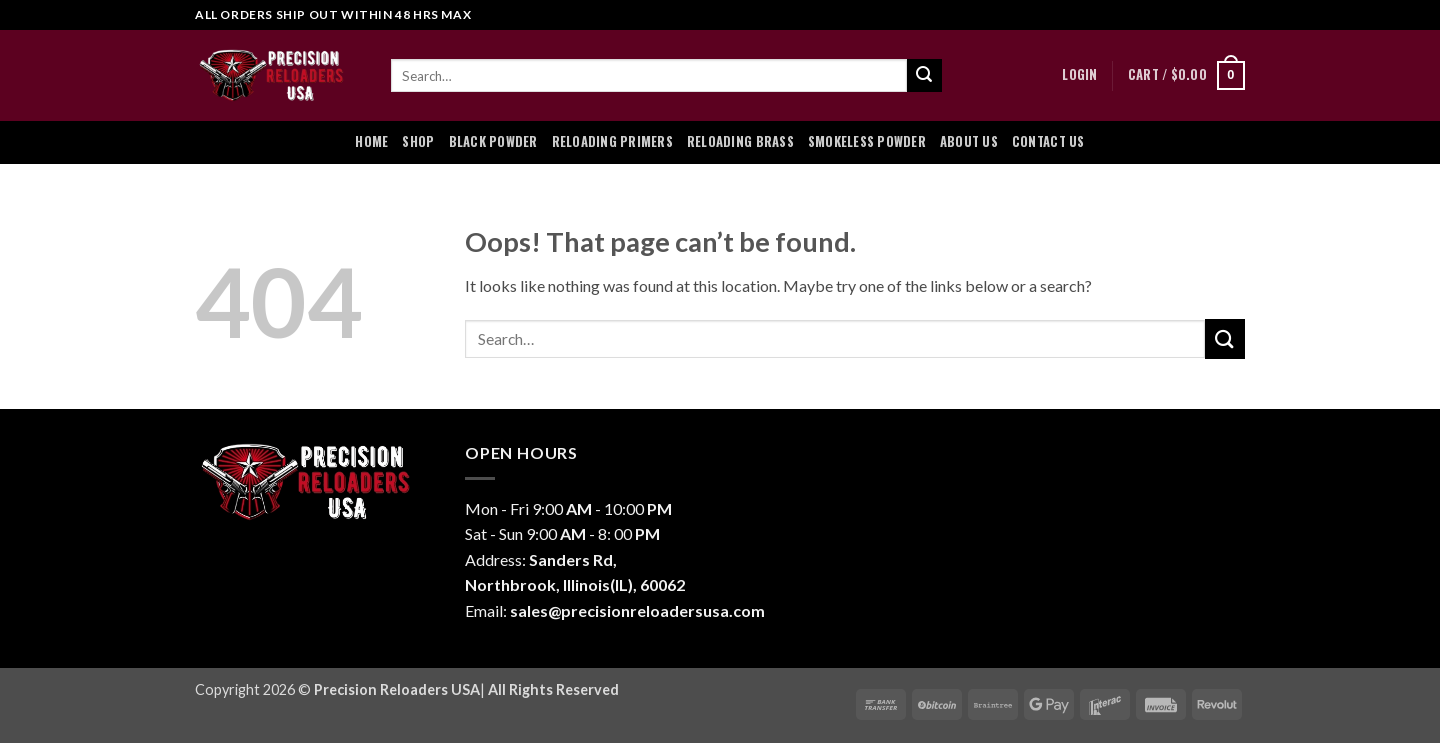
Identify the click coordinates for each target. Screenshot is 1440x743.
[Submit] (924, 76)
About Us (969, 141)
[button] (1079, 75)
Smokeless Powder (867, 141)
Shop (418, 141)
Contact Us (1048, 141)
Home (371, 141)
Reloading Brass (740, 141)
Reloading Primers (612, 141)
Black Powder (493, 141)
